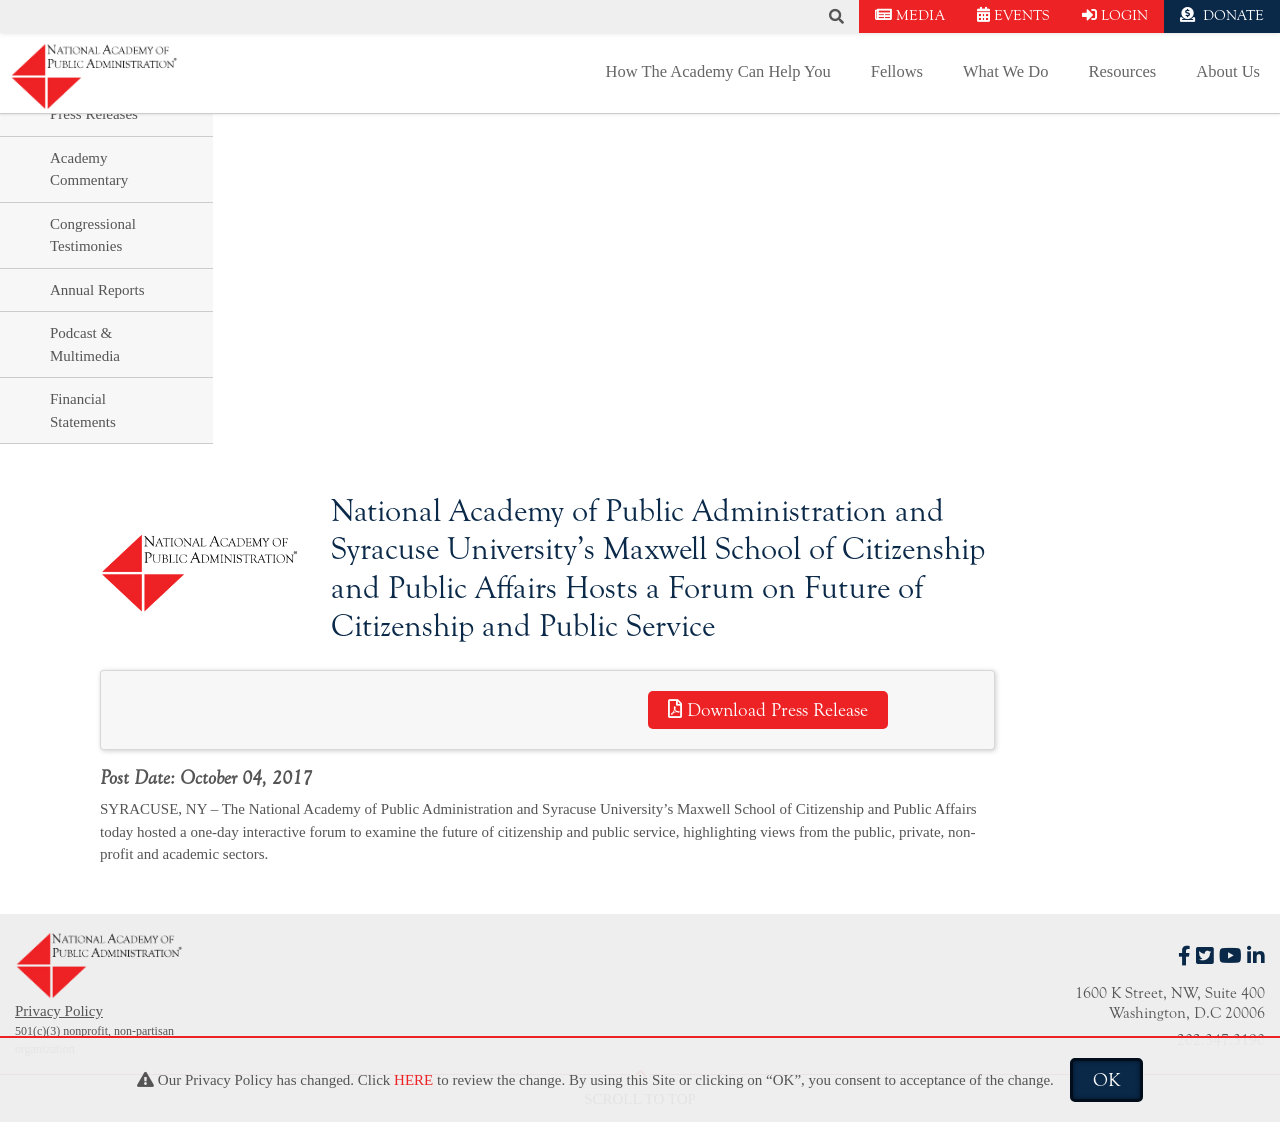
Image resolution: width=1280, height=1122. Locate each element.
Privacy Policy (59, 1011)
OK (1106, 1080)
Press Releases (94, 114)
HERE (413, 1080)
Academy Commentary (89, 169)
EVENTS (1013, 15)
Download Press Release (768, 710)
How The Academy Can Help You (718, 71)
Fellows (897, 71)
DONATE (1222, 15)
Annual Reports (97, 290)
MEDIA (910, 15)
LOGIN (1115, 15)
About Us (1228, 71)
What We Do (1005, 71)
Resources (1122, 71)
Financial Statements (83, 410)
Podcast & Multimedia (85, 344)
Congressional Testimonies (93, 235)
